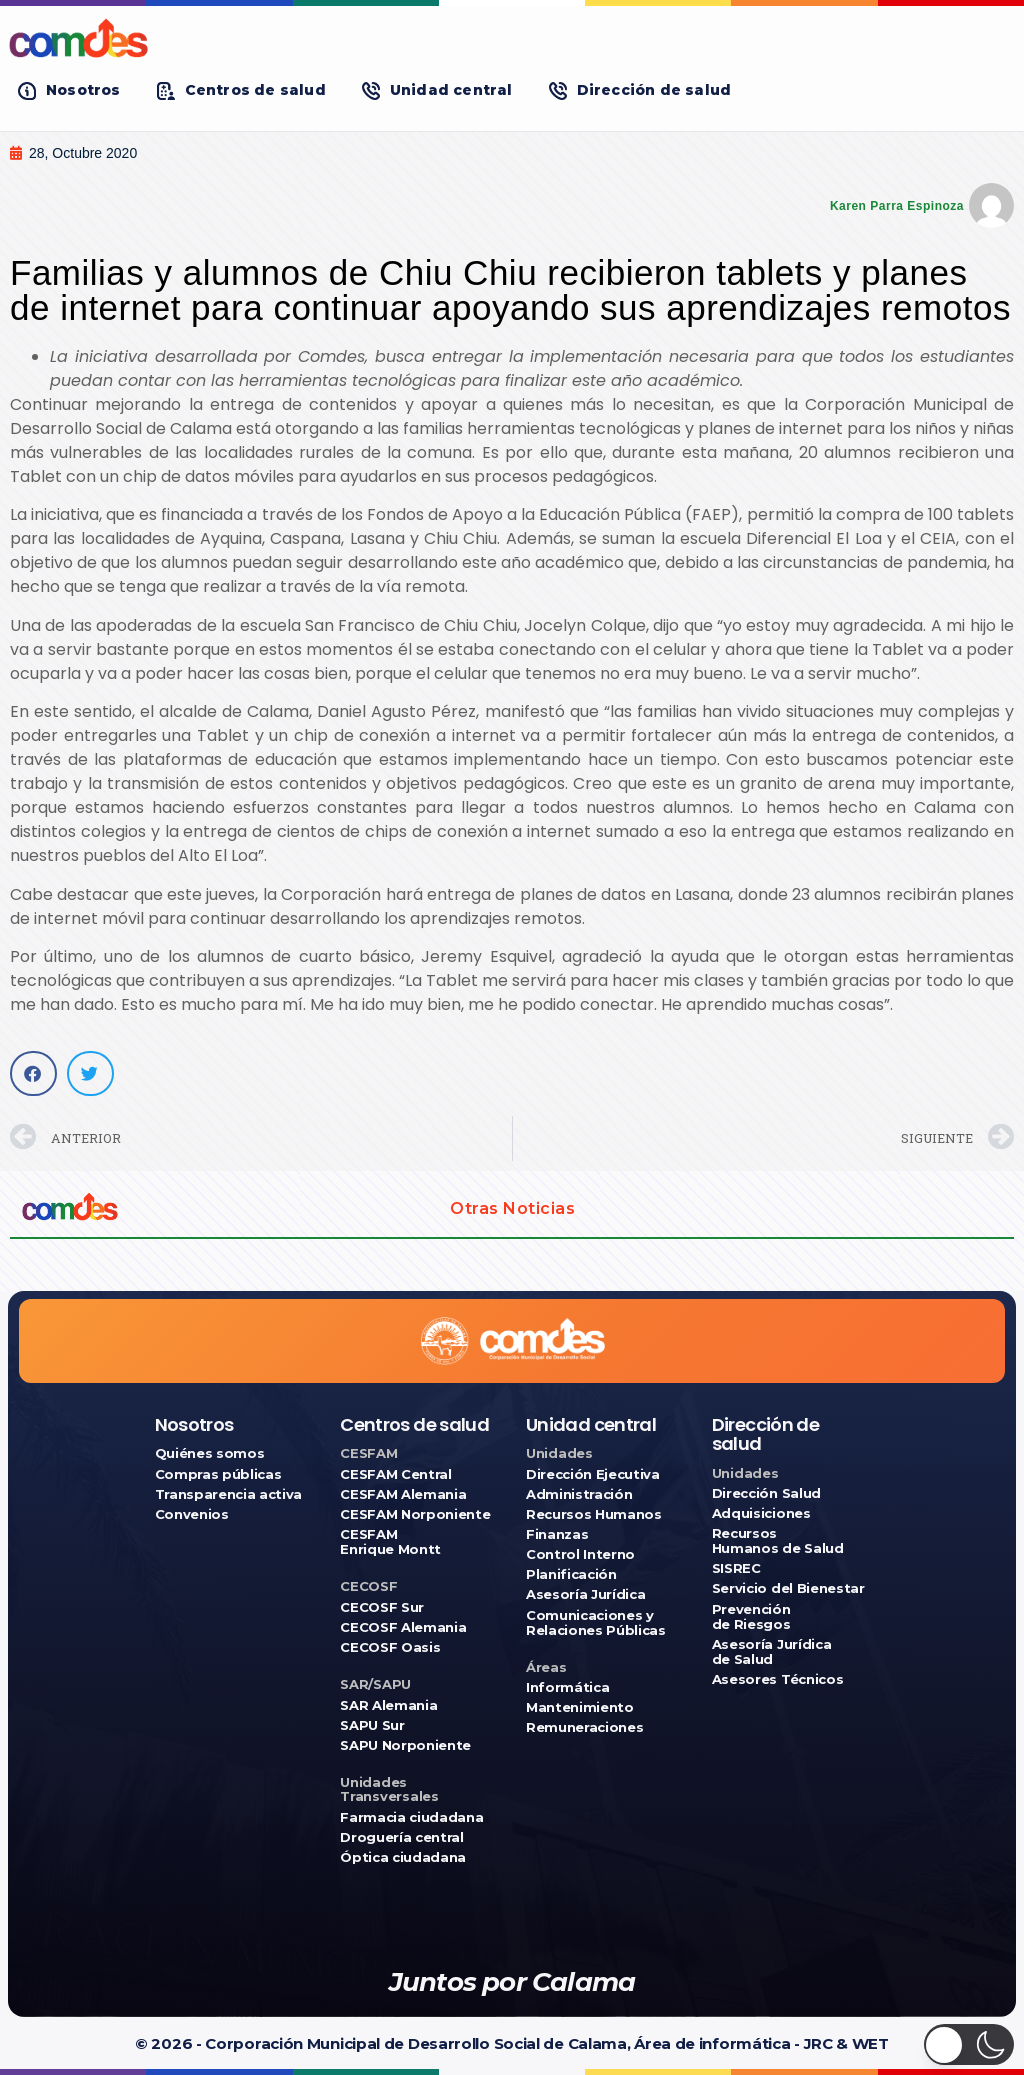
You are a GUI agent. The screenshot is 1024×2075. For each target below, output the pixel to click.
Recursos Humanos (594, 1514)
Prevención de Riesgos (751, 1617)
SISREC (736, 1568)
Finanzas (557, 1534)
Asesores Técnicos (777, 1679)
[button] (69, 90)
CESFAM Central (395, 1474)
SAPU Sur (372, 1725)
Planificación (571, 1574)
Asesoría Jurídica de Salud (771, 1652)
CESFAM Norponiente (415, 1514)
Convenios (192, 1514)
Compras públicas (218, 1474)
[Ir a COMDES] (512, 38)
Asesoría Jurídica (585, 1594)
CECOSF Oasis (390, 1647)
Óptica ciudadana (403, 1857)
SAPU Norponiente (405, 1745)
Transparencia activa (229, 1494)
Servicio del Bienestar (788, 1588)
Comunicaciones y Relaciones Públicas (596, 1623)
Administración (579, 1494)
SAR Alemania (388, 1705)
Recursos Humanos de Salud (778, 1541)
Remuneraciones (584, 1727)
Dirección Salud (766, 1493)
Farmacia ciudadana (411, 1817)
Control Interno (580, 1554)
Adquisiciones (761, 1513)
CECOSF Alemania (403, 1627)
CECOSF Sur (382, 1607)
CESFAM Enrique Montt (390, 1542)
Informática (567, 1687)
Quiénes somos (210, 1453)
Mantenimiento (580, 1707)
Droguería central (401, 1837)
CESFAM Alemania (403, 1494)
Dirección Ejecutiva (593, 1474)
